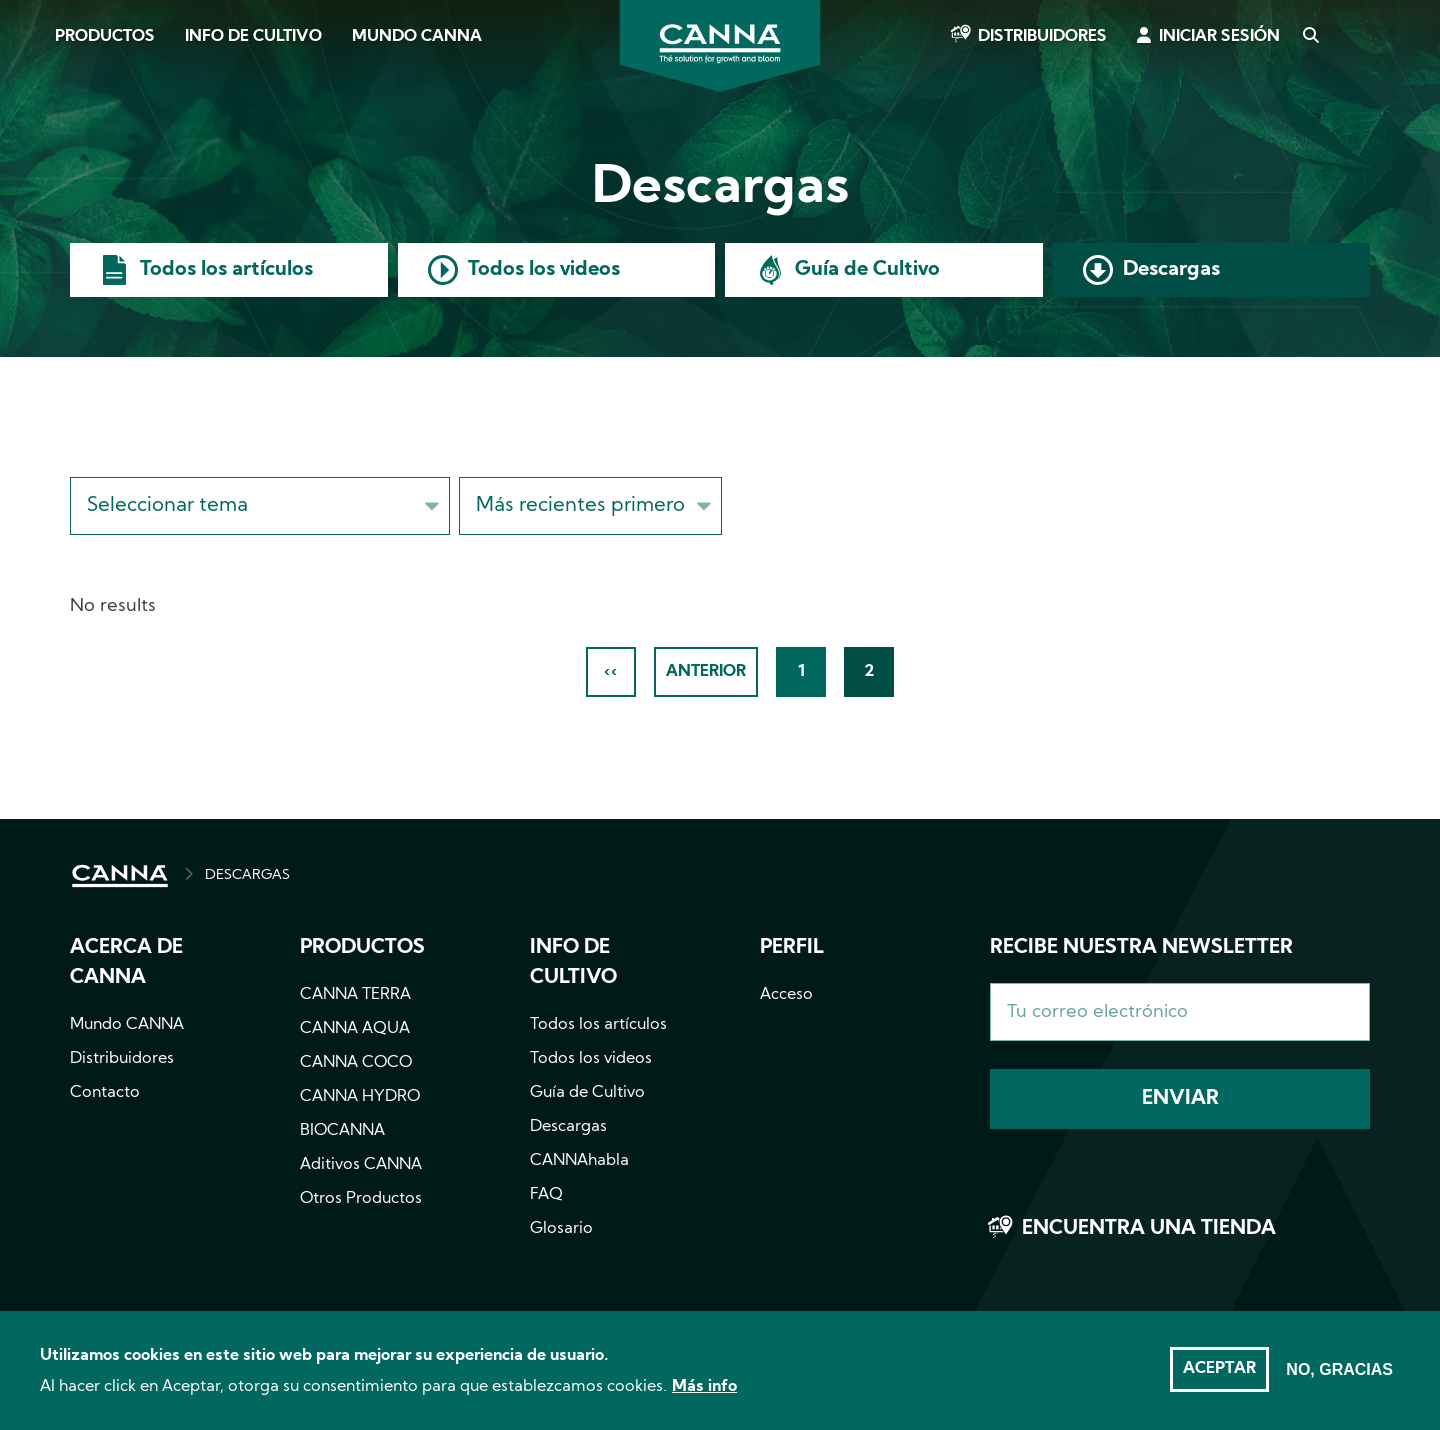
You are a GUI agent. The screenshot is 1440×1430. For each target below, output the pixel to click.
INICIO (120, 876)
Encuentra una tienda (1149, 1229)
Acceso (786, 995)
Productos (105, 37)
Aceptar (1219, 1380)
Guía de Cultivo (867, 270)
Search (1310, 37)
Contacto (105, 1093)
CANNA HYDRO (360, 1097)
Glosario (561, 1229)
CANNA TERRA (355, 995)
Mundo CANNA (417, 37)
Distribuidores (1042, 37)
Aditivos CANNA (361, 1165)
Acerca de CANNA (126, 963)
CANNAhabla (579, 1161)
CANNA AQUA (355, 1029)
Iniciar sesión (1219, 37)
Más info (704, 1398)
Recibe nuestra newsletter (1141, 948)
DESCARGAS (247, 875)
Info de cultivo (253, 37)
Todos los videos (544, 270)
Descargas (1171, 270)
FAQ (546, 1195)
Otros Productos (361, 1199)
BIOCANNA (342, 1131)
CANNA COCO (356, 1063)
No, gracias (1339, 1380)
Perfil (792, 948)
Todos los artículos (226, 270)
